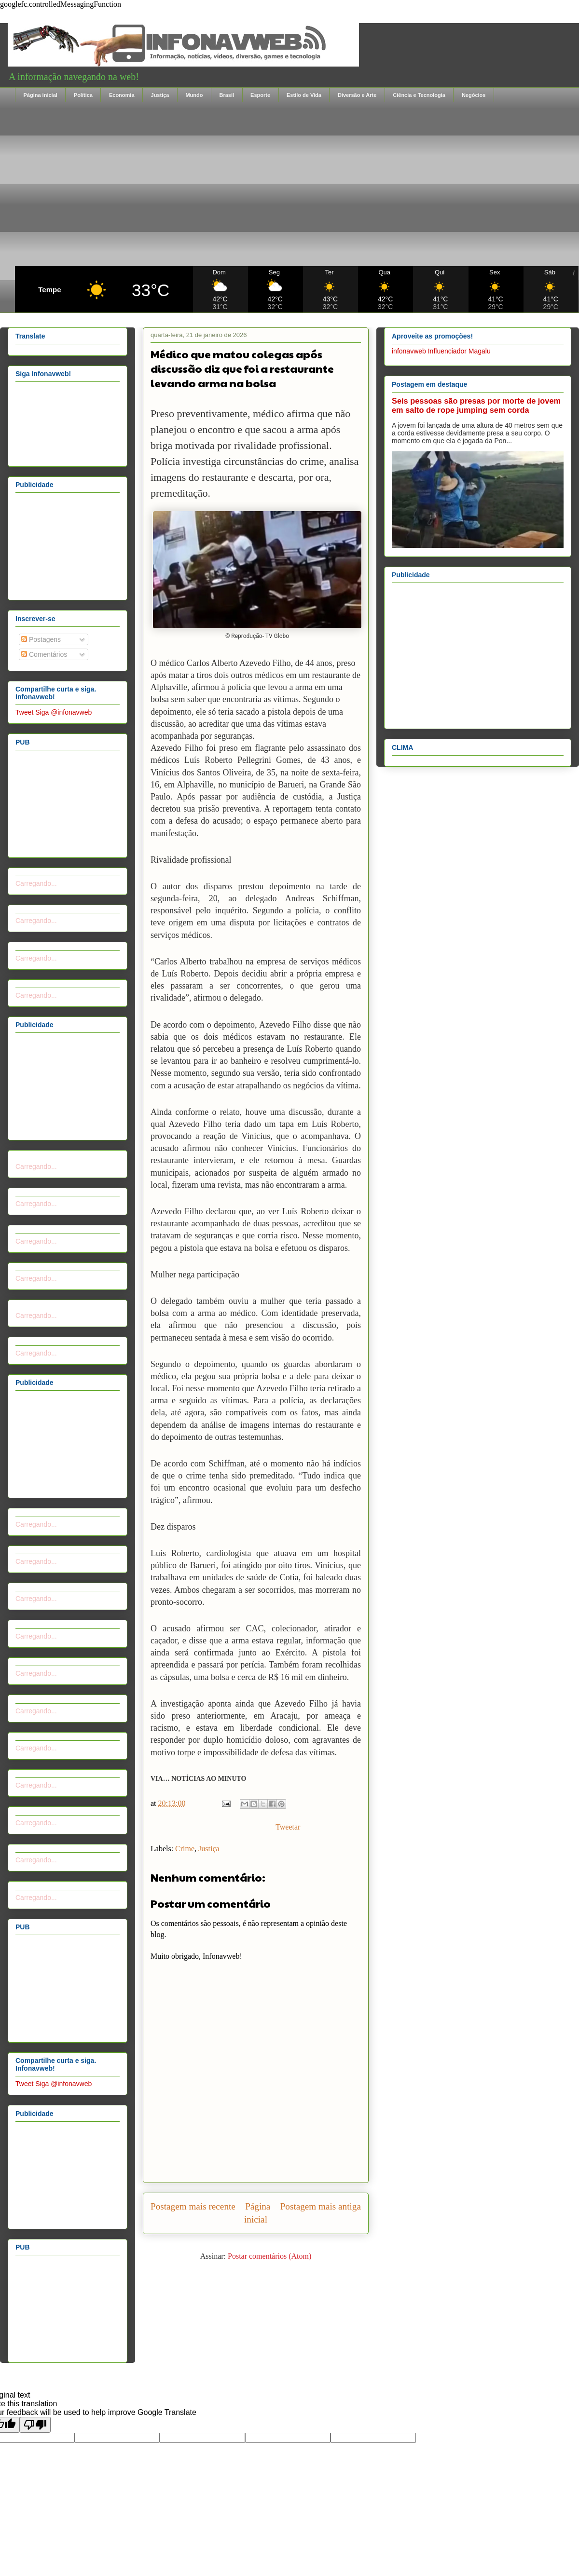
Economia (122, 95)
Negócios (474, 95)
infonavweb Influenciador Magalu (441, 351)
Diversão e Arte (357, 95)
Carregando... (36, 883)
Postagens (41, 639)
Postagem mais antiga (320, 2206)
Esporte (260, 95)
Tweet (24, 712)
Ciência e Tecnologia (419, 95)
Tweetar (288, 1827)
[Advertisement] (297, 184)
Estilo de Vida (304, 95)
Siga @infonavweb (63, 712)
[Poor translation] (35, 2425)
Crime (184, 1848)
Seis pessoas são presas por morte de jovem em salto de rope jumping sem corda (476, 405)
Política (83, 95)
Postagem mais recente (193, 2206)
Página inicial (40, 95)
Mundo (194, 95)
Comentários (44, 654)
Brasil (226, 95)
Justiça (160, 95)
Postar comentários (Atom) (269, 2256)
